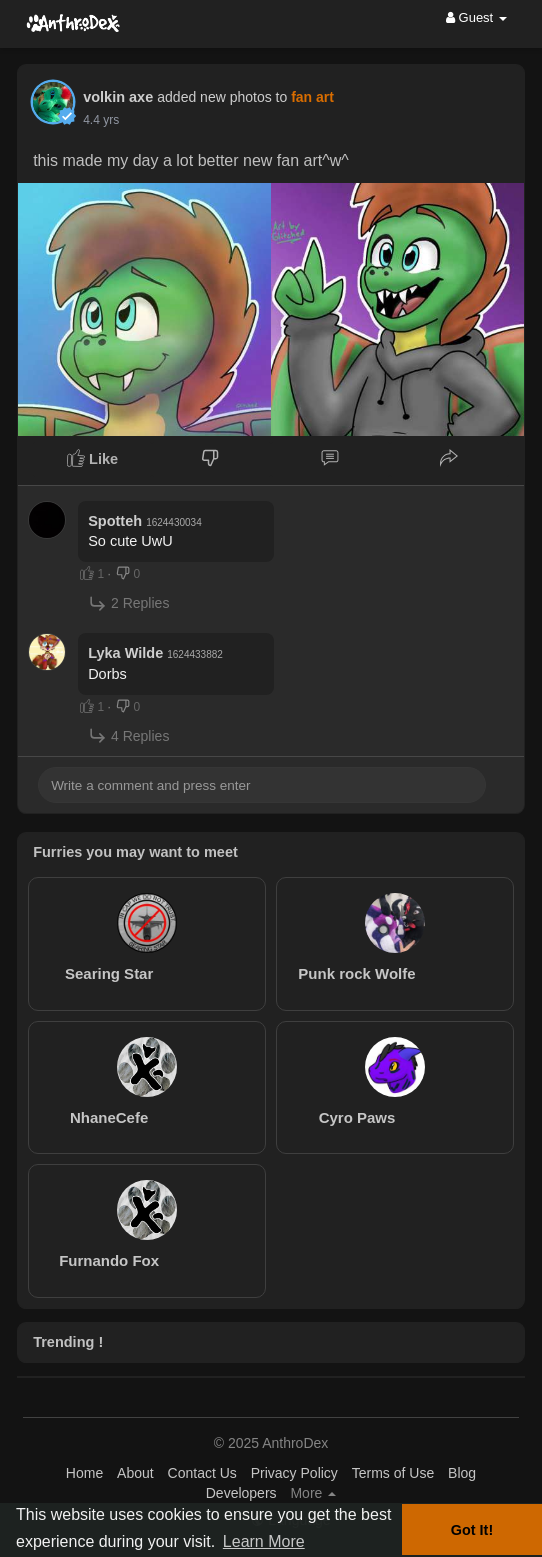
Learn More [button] (264, 1541)
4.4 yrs (101, 120)
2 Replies (128, 603)
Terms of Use (393, 1473)
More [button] (313, 1493)
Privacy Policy (294, 1473)
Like (92, 458)
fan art (312, 97)
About (135, 1473)
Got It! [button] (472, 1530)
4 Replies (128, 735)
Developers (241, 1493)
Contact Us (202, 1473)
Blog (462, 1473)
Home (84, 1473)
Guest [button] (476, 17)
